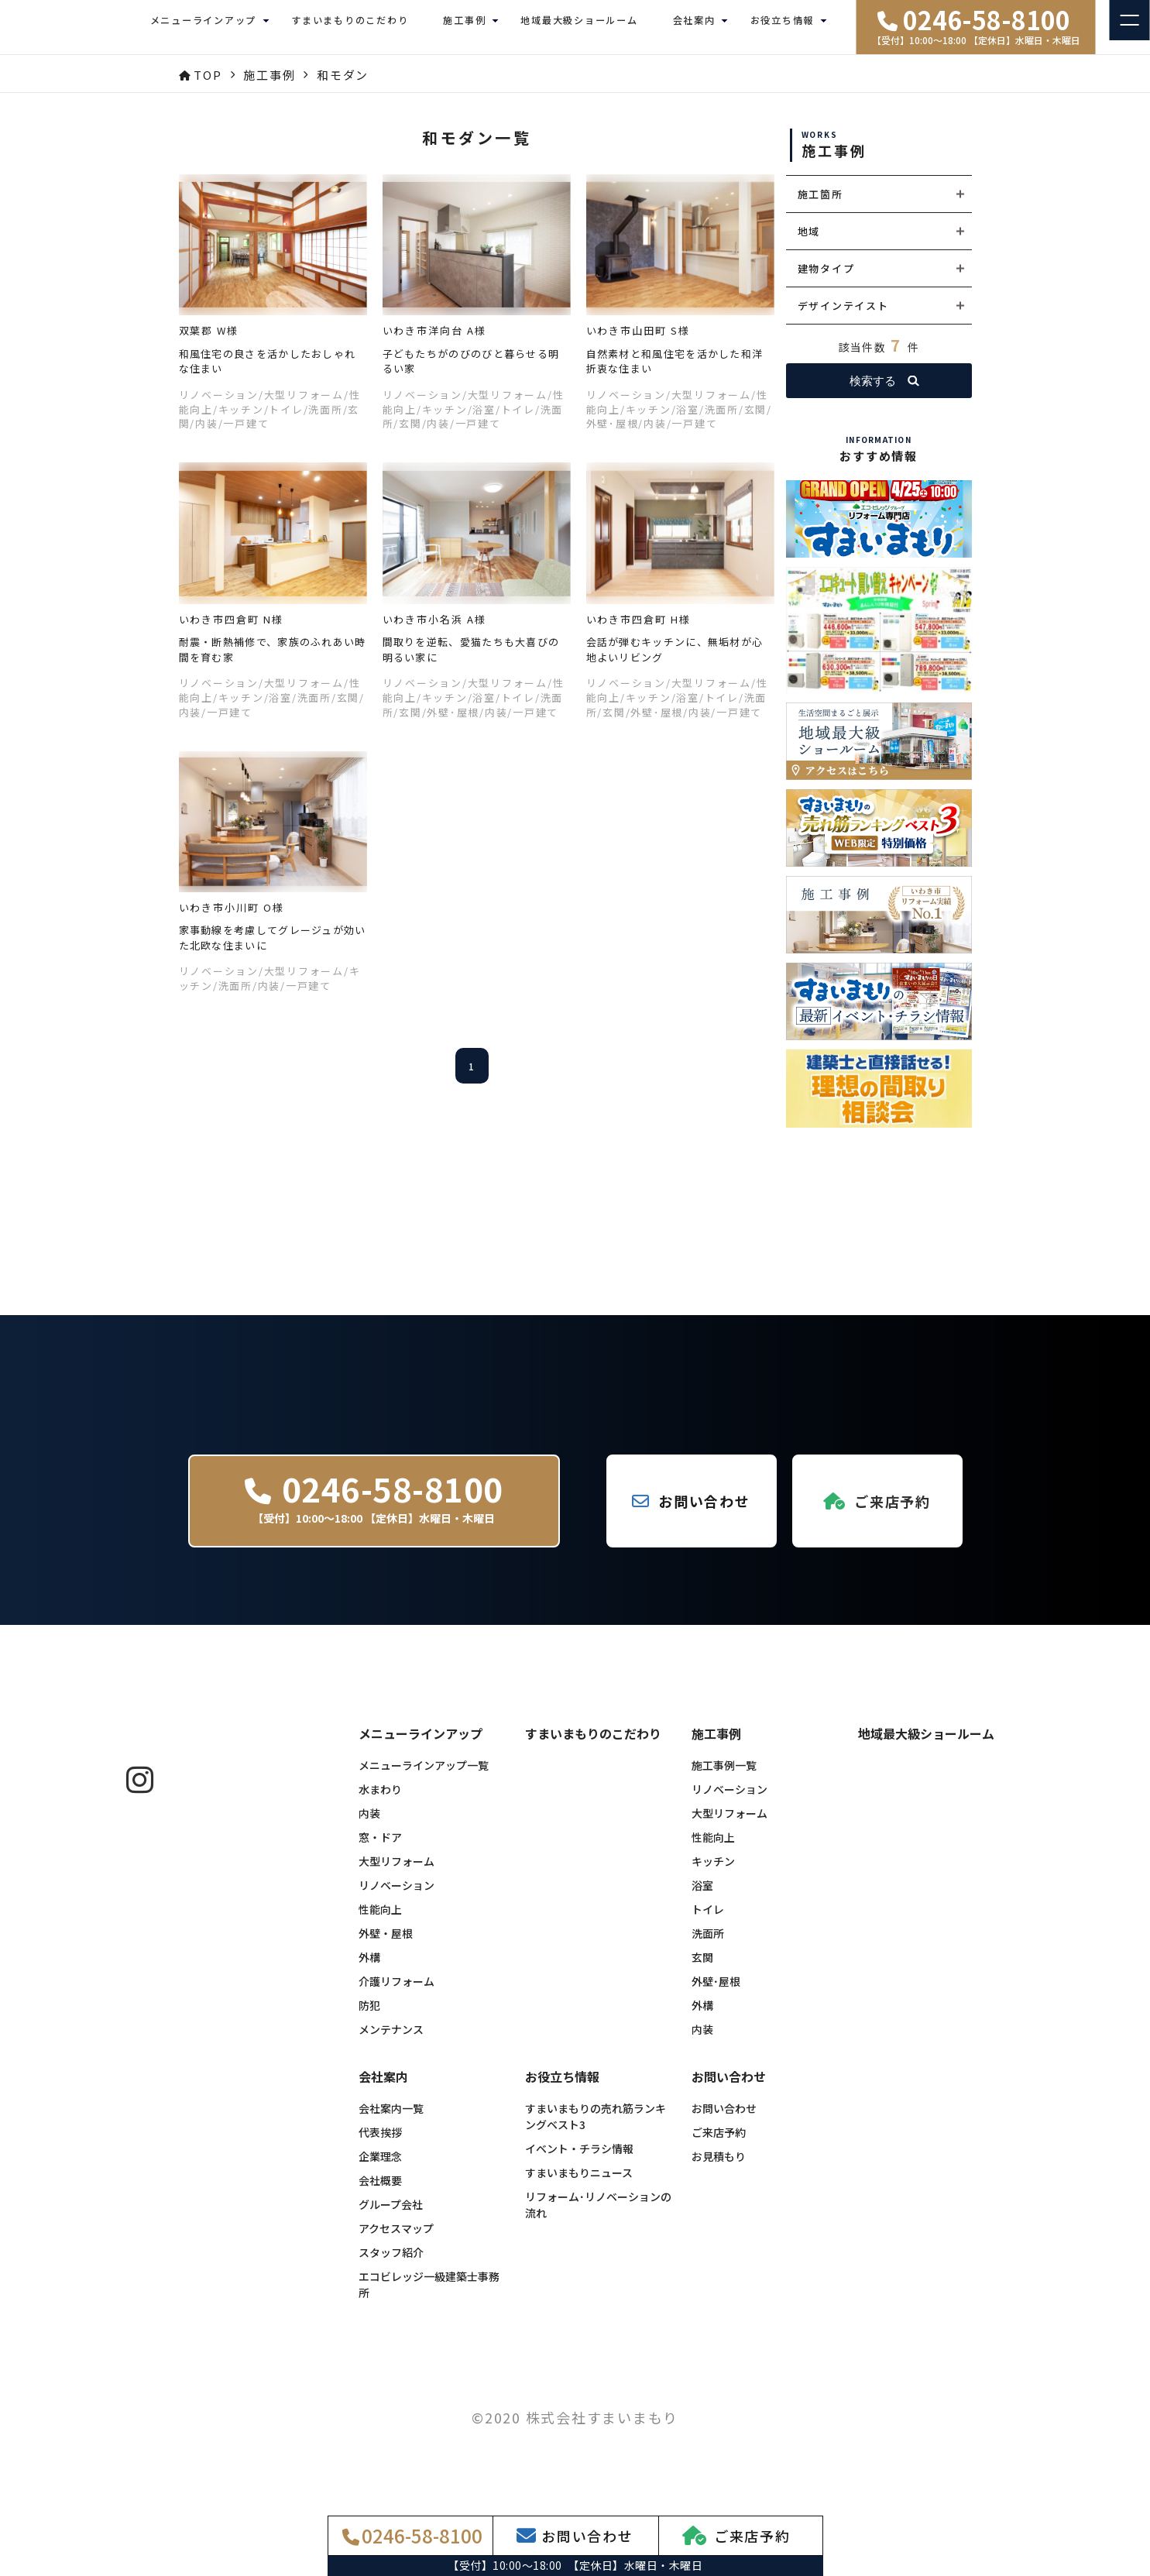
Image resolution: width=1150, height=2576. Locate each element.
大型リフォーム (396, 1872)
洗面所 (708, 1945)
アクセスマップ (396, 2240)
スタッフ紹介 (391, 2264)
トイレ (708, 1921)
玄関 (702, 1969)
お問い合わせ (724, 2120)
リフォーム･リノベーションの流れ (598, 2216)
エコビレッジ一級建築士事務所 (429, 2296)
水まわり (380, 1800)
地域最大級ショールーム (578, 27)
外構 (369, 1969)
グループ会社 (391, 2216)
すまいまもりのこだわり (349, 27)
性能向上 (380, 1921)
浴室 (702, 1897)
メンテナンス (391, 2041)
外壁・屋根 (386, 1945)
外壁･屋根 (716, 1993)
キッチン (713, 1872)
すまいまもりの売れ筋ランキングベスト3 (595, 2128)
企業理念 (380, 2168)
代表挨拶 (380, 2144)
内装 (369, 1824)
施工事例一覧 (724, 1776)
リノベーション (396, 1897)
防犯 (369, 2017)
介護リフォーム (396, 1993)
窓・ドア (380, 1848)
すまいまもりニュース (579, 2184)
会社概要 (380, 2192)
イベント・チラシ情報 (579, 2160)
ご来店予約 (719, 2144)
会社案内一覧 (391, 2120)
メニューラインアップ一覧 (424, 1776)
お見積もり (719, 2168)
